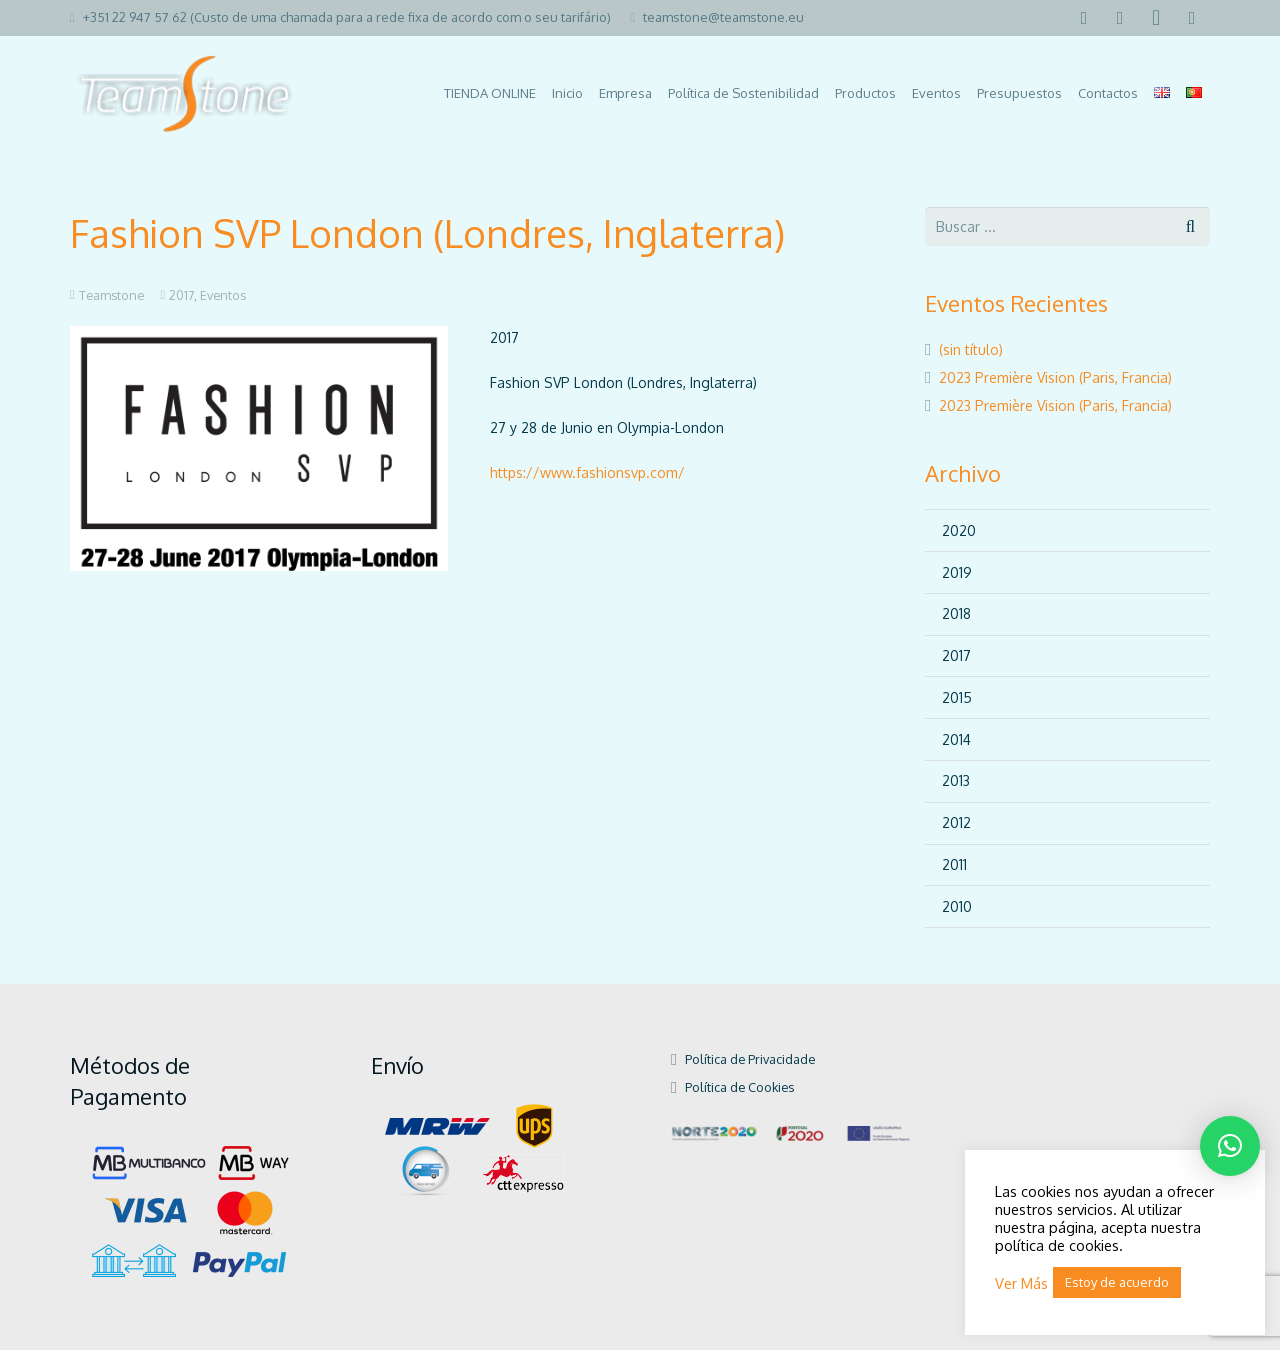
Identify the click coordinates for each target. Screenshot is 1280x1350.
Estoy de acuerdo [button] (1117, 1282)
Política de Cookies (739, 1087)
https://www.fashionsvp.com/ (587, 472)
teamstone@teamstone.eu (723, 17)
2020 (959, 530)
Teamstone (111, 295)
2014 (956, 739)
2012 (956, 822)
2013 (956, 780)
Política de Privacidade (750, 1059)
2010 (957, 906)
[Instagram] (1156, 18)
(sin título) (971, 349)
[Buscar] (1190, 226)
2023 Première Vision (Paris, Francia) (1055, 377)
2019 (957, 572)
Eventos (223, 295)
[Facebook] (1084, 18)
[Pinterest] (1192, 18)
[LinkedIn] (1120, 18)
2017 (181, 295)
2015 (957, 697)
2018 (956, 613)
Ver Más (1021, 1283)
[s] (1067, 226)
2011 (954, 864)
